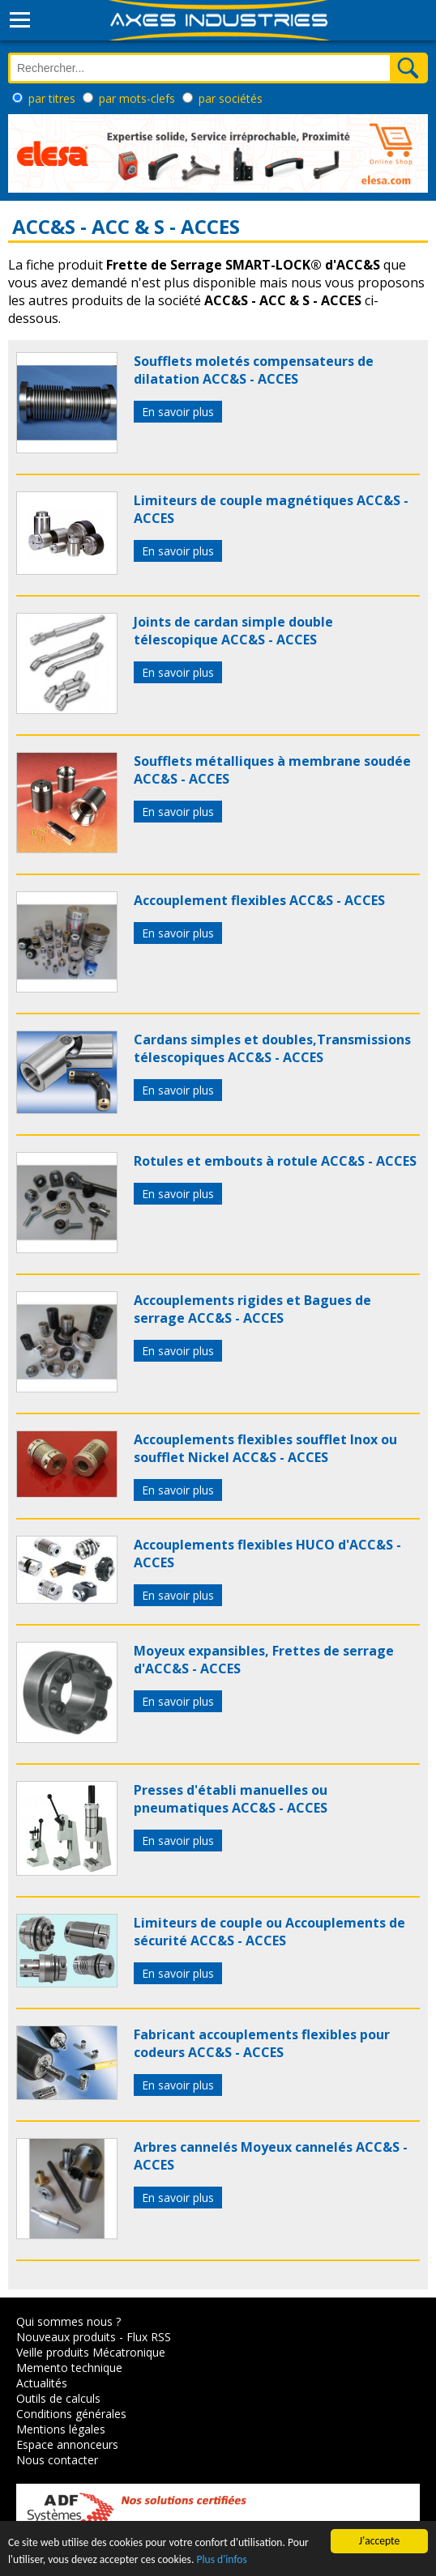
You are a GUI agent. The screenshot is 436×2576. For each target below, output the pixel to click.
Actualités (41, 2383)
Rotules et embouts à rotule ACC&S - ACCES (275, 1161)
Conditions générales (71, 2413)
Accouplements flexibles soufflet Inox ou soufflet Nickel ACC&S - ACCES (265, 1448)
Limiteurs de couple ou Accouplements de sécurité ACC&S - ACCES (269, 1931)
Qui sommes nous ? (68, 2321)
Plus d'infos (221, 2559)
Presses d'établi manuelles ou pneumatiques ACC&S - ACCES (230, 1799)
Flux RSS (148, 2336)
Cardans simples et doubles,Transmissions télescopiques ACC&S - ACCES (272, 1048)
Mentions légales (60, 2429)
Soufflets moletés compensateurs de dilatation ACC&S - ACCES (254, 370)
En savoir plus (178, 411)
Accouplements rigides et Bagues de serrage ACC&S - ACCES (252, 1309)
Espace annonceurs (67, 2444)
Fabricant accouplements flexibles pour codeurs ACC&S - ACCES (262, 2043)
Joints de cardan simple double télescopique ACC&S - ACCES (233, 630)
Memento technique (69, 2367)
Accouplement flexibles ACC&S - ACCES (259, 900)
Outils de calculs (58, 2398)
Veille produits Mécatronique (90, 2352)
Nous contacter (57, 2460)
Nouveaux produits (66, 2336)
